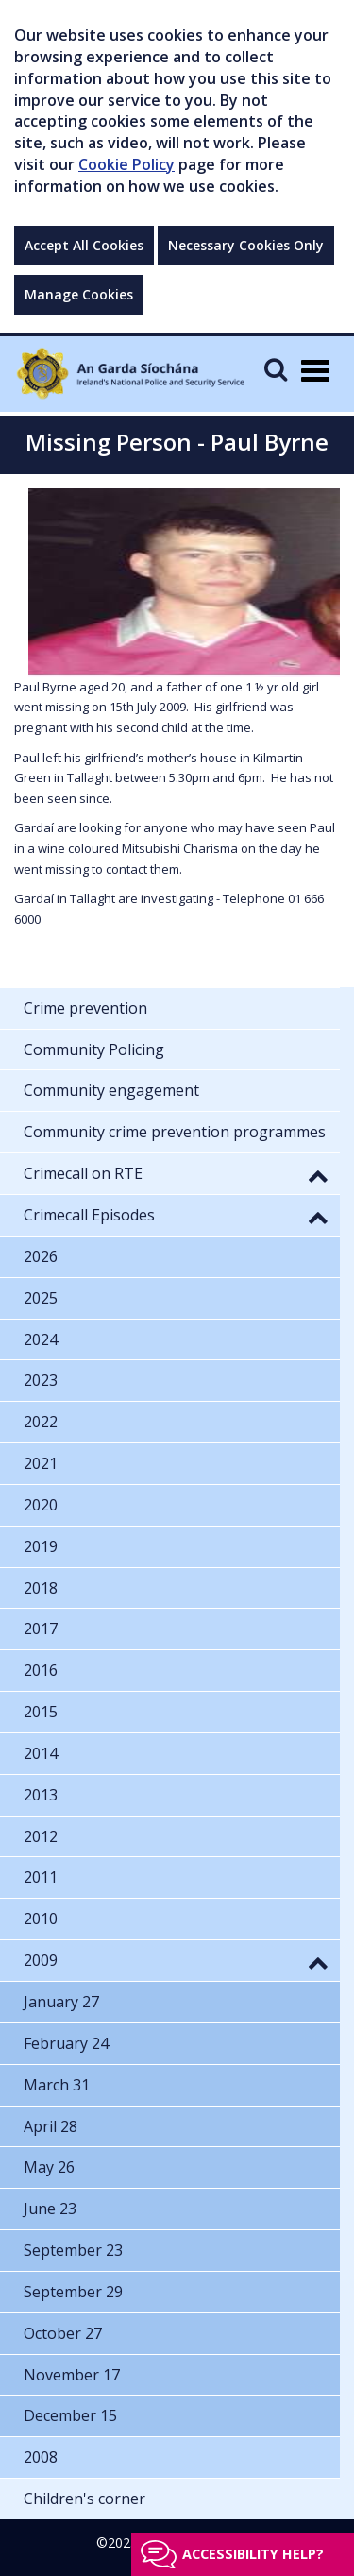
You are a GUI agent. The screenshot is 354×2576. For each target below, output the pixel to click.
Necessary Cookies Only (246, 245)
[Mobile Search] (275, 369)
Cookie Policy (126, 164)
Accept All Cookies (84, 245)
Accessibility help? (253, 2554)
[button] (318, 1175)
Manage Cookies (79, 294)
